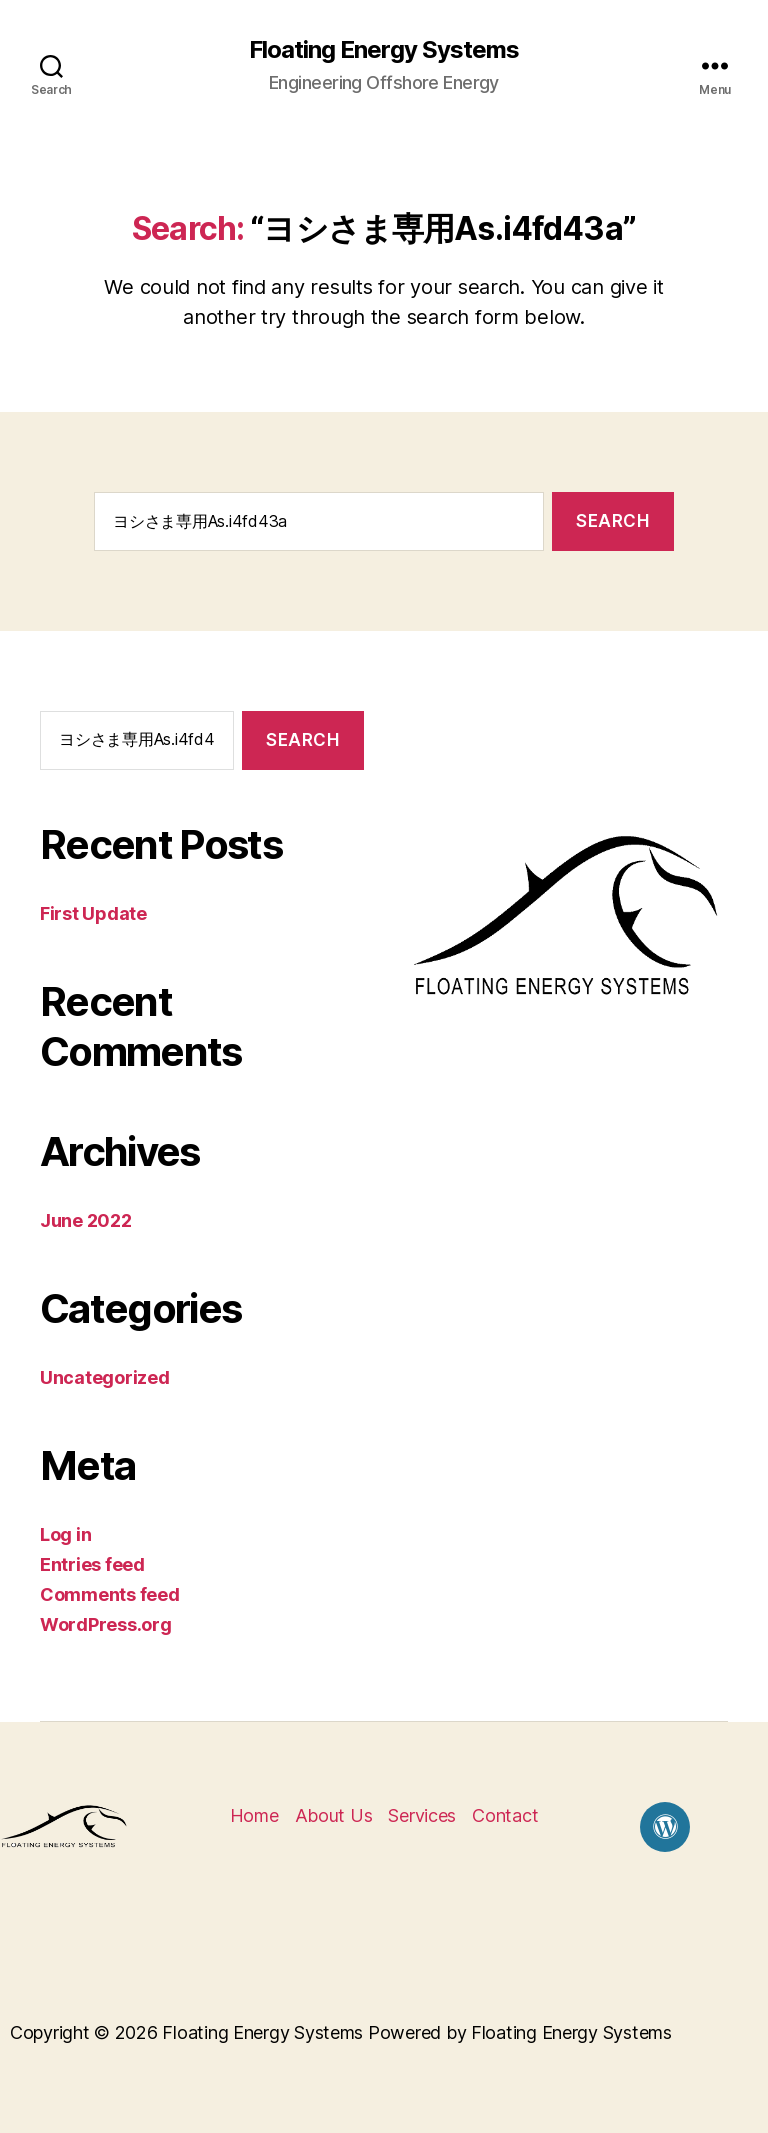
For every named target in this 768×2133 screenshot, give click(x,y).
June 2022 (86, 1220)
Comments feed (110, 1594)
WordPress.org (106, 1624)
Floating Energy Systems (383, 50)
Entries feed (92, 1564)
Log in (65, 1534)
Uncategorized (105, 1377)
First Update (93, 913)
